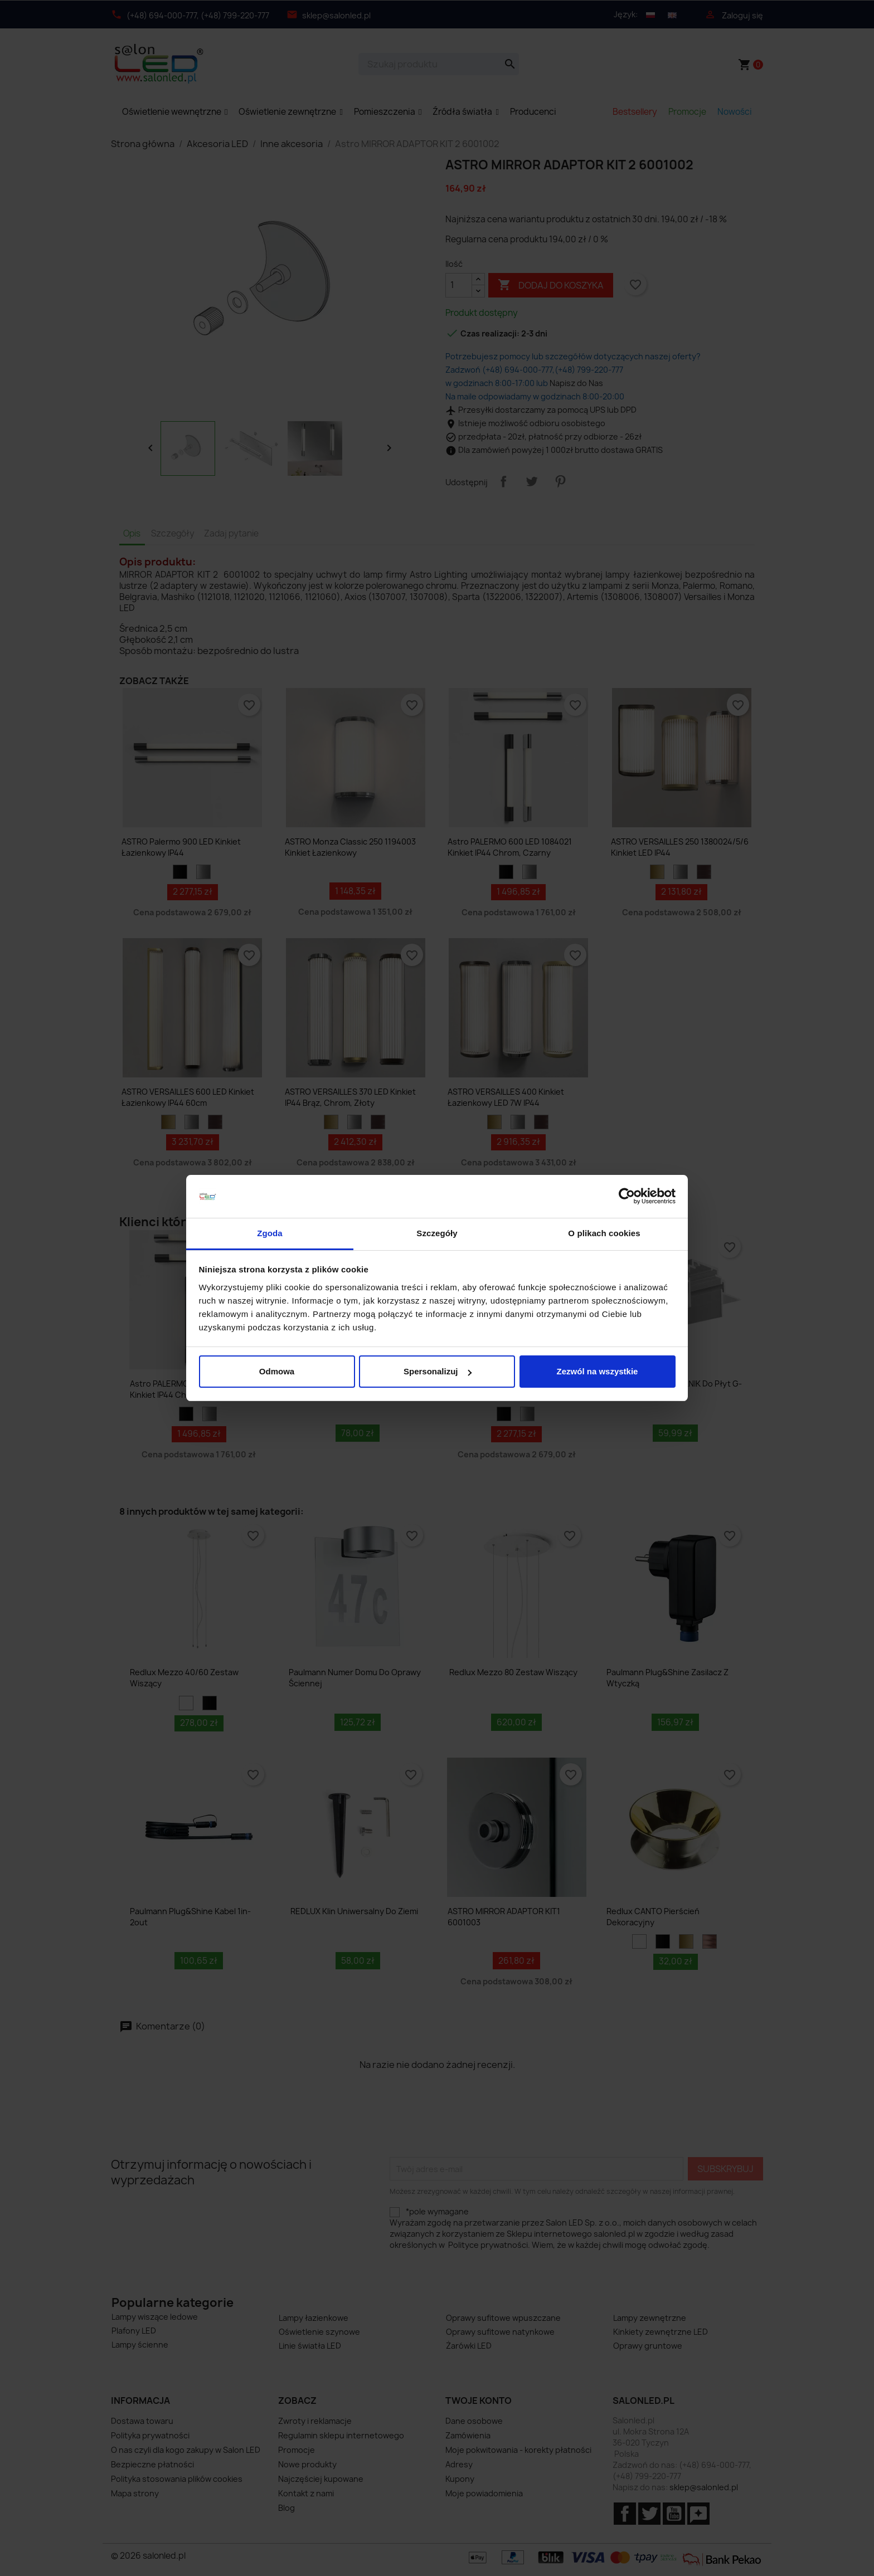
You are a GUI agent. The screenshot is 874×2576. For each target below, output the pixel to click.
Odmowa (276, 1371)
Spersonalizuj (438, 1371)
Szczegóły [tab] (436, 1233)
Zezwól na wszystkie (597, 1371)
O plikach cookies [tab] (604, 1233)
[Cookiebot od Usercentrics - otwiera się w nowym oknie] (627, 1196)
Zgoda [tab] (270, 1233)
